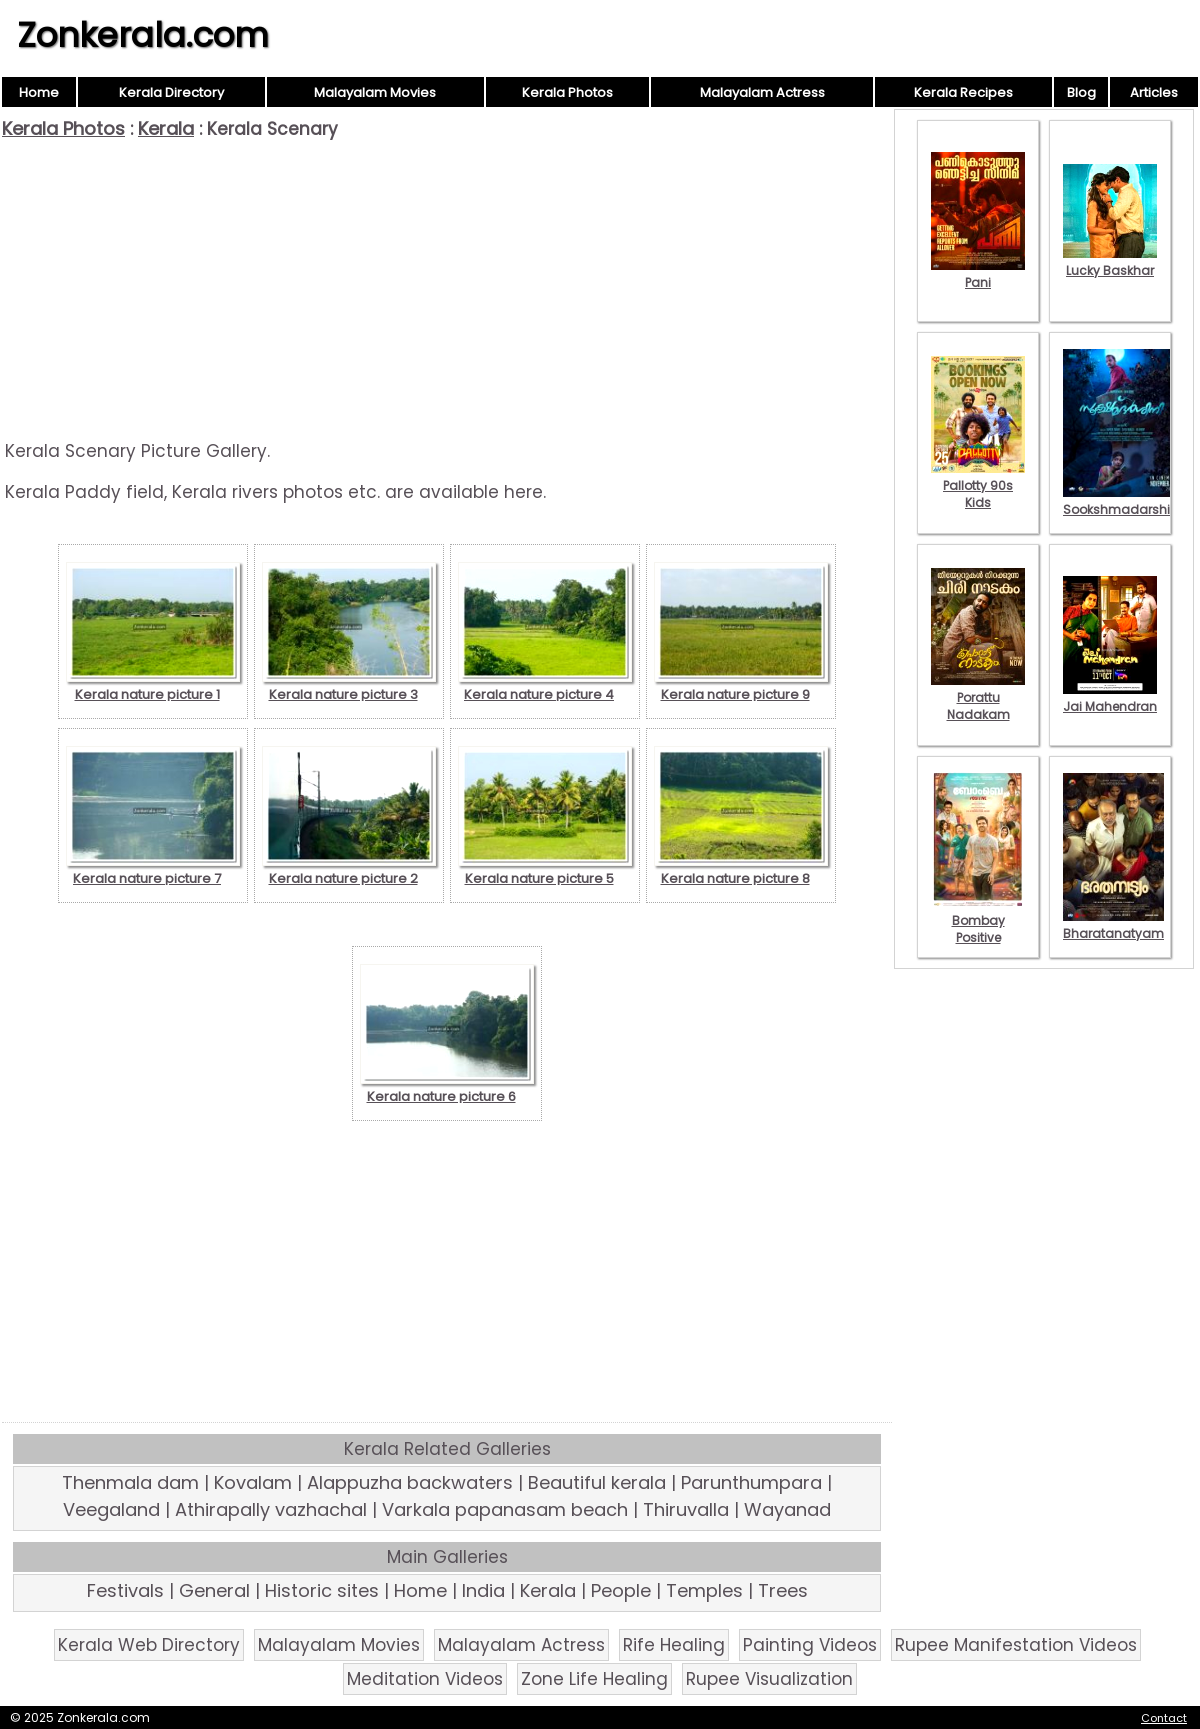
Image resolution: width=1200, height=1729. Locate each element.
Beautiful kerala (597, 1482)
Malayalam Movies (375, 92)
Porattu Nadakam (978, 697)
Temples (704, 1590)
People (621, 1590)
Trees (783, 1590)
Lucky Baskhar (1110, 262)
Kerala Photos (567, 92)
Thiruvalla (686, 1509)
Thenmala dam (130, 1482)
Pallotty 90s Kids (978, 485)
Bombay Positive (978, 920)
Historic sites (322, 1590)
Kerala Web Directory (149, 1645)
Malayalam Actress (762, 92)
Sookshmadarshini (1122, 501)
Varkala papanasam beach (505, 1509)
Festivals (125, 1590)
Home (39, 92)
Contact (1164, 1718)
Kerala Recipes (963, 92)
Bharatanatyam (1113, 925)
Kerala (166, 128)
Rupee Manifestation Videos (1016, 1645)
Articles (1154, 92)
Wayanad (787, 1509)
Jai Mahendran (1110, 698)
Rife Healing (674, 1645)
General (214, 1590)
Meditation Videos (425, 1679)
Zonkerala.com (143, 35)
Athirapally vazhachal (271, 1509)
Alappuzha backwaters (410, 1482)
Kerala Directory (171, 92)
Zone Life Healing (594, 1679)
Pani (978, 274)
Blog (1081, 92)
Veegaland (111, 1509)
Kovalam (253, 1482)
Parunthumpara (751, 1482)
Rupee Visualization (769, 1679)
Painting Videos (810, 1645)
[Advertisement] (447, 290)
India (483, 1590)
